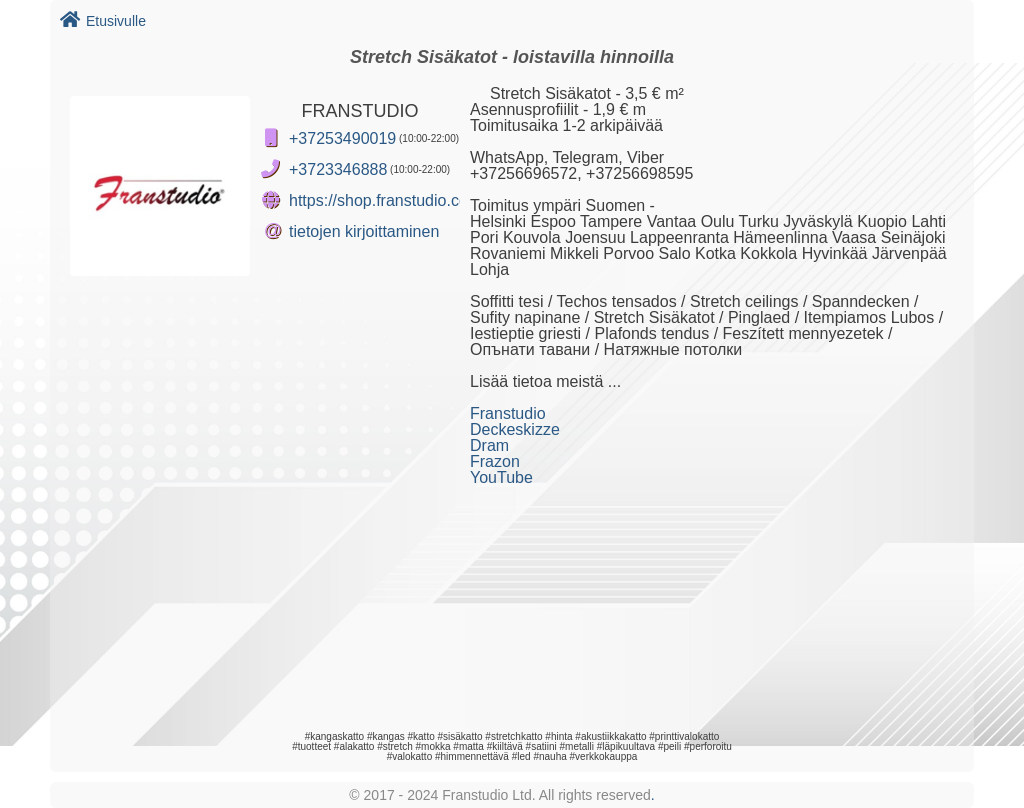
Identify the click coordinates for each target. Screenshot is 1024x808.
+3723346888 (338, 169)
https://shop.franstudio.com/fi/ (393, 200)
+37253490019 (342, 138)
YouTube (501, 477)
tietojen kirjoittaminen (364, 231)
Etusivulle (103, 21)
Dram (489, 445)
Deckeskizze (515, 429)
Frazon (495, 461)
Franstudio (508, 413)
